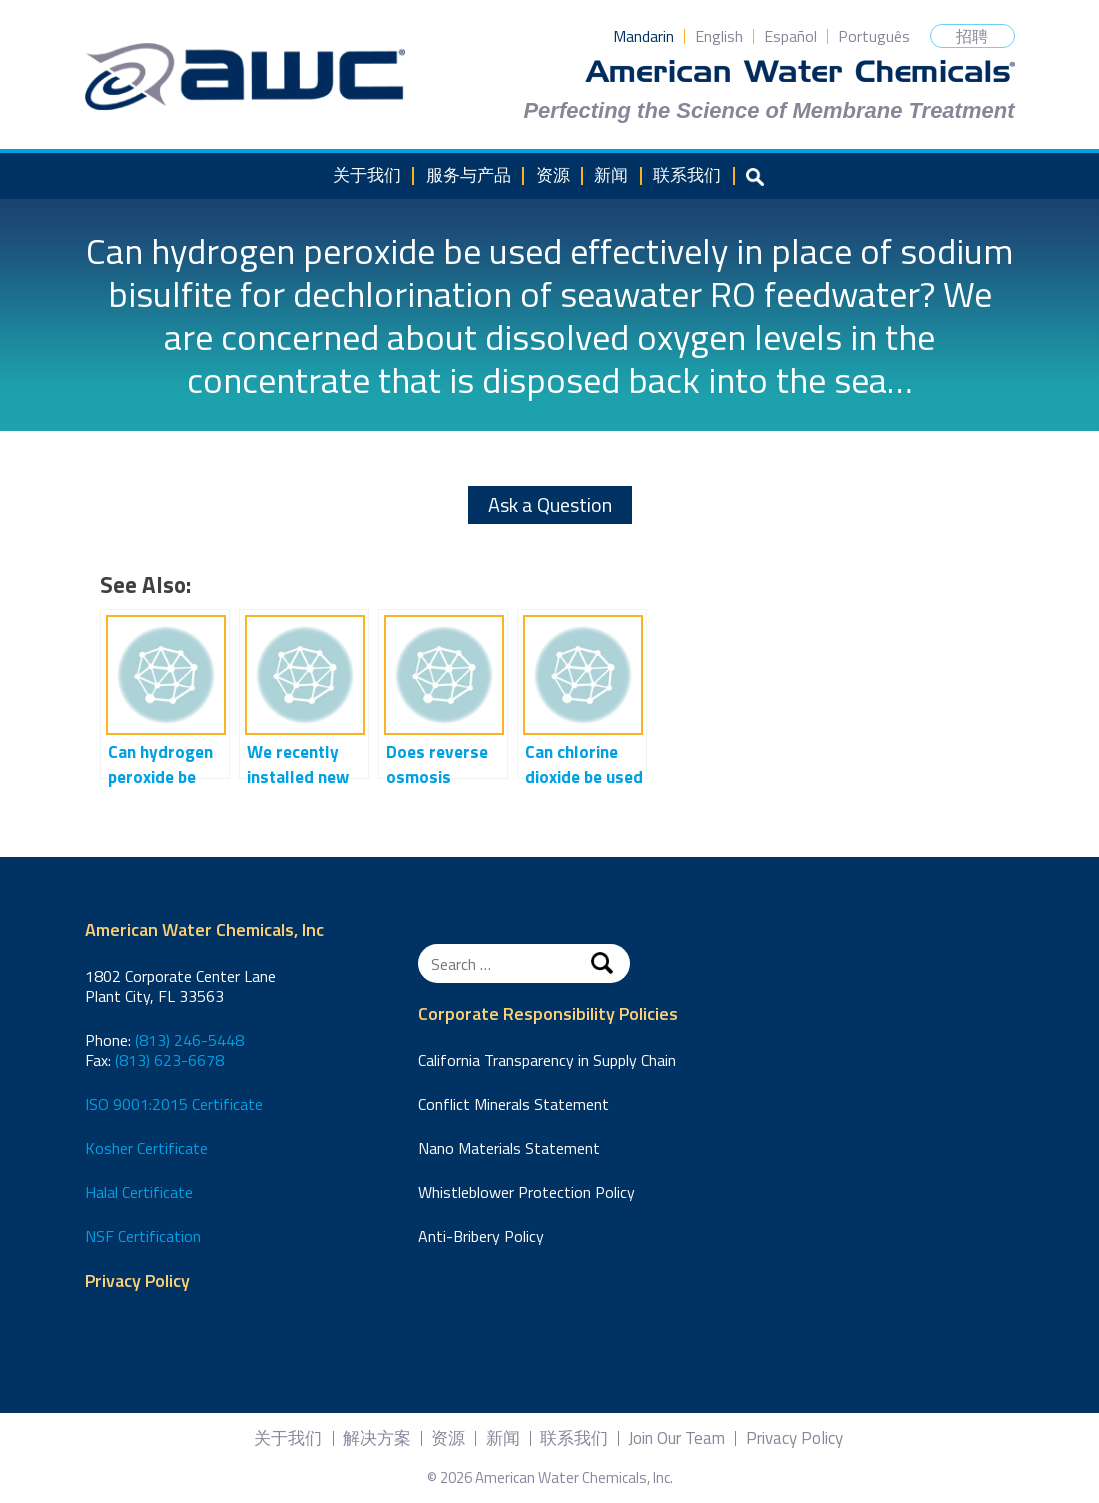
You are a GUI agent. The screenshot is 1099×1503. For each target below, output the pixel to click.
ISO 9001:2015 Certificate (174, 1104)
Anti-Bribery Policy (481, 1236)
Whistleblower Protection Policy (526, 1192)
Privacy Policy (137, 1281)
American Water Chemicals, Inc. (245, 77)
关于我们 (367, 175)
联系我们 (687, 175)
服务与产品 (468, 175)
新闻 (611, 175)
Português (874, 36)
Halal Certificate (139, 1192)
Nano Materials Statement (509, 1148)
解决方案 (377, 1438)
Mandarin (643, 36)
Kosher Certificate (146, 1148)
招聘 (972, 36)
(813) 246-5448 (189, 1040)
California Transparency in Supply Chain (547, 1060)
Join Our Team (676, 1438)
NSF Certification (143, 1236)
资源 (553, 175)
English (719, 36)
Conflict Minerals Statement (513, 1104)
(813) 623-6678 (169, 1060)
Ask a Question (550, 504)
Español (790, 36)
